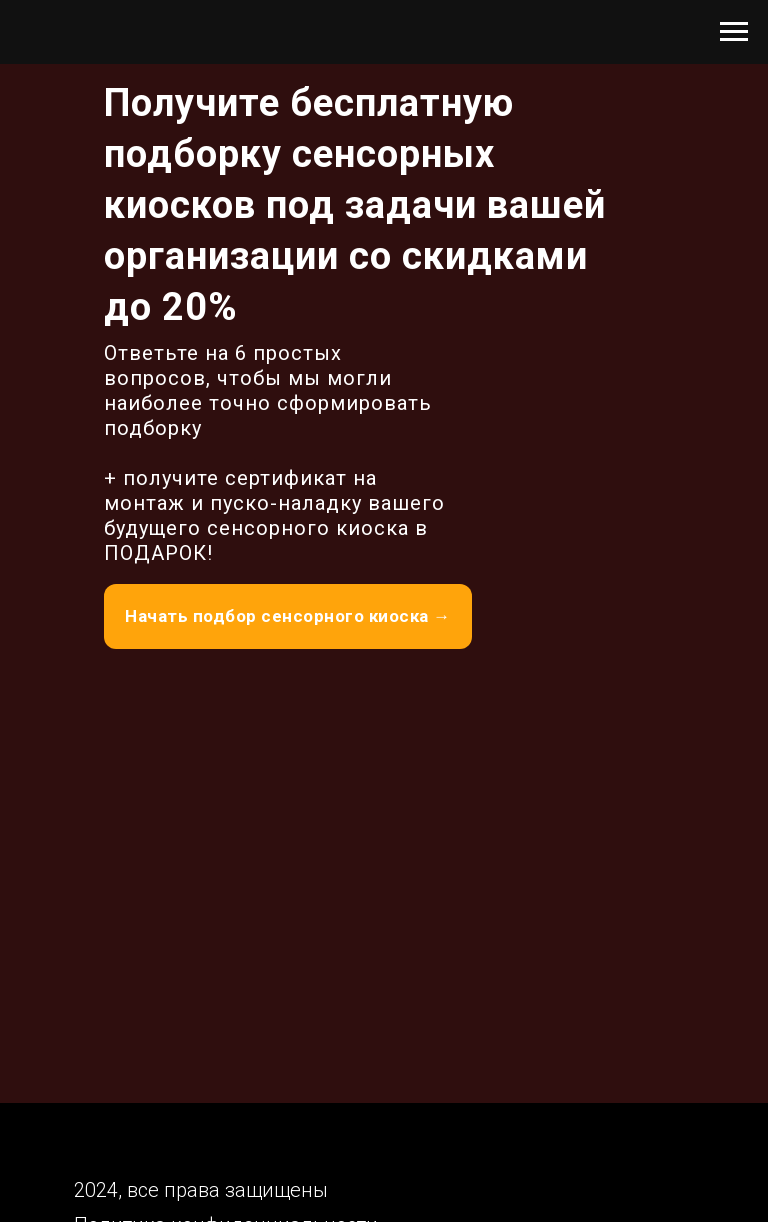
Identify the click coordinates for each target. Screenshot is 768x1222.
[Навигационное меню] (734, 32)
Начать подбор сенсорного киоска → (288, 616)
